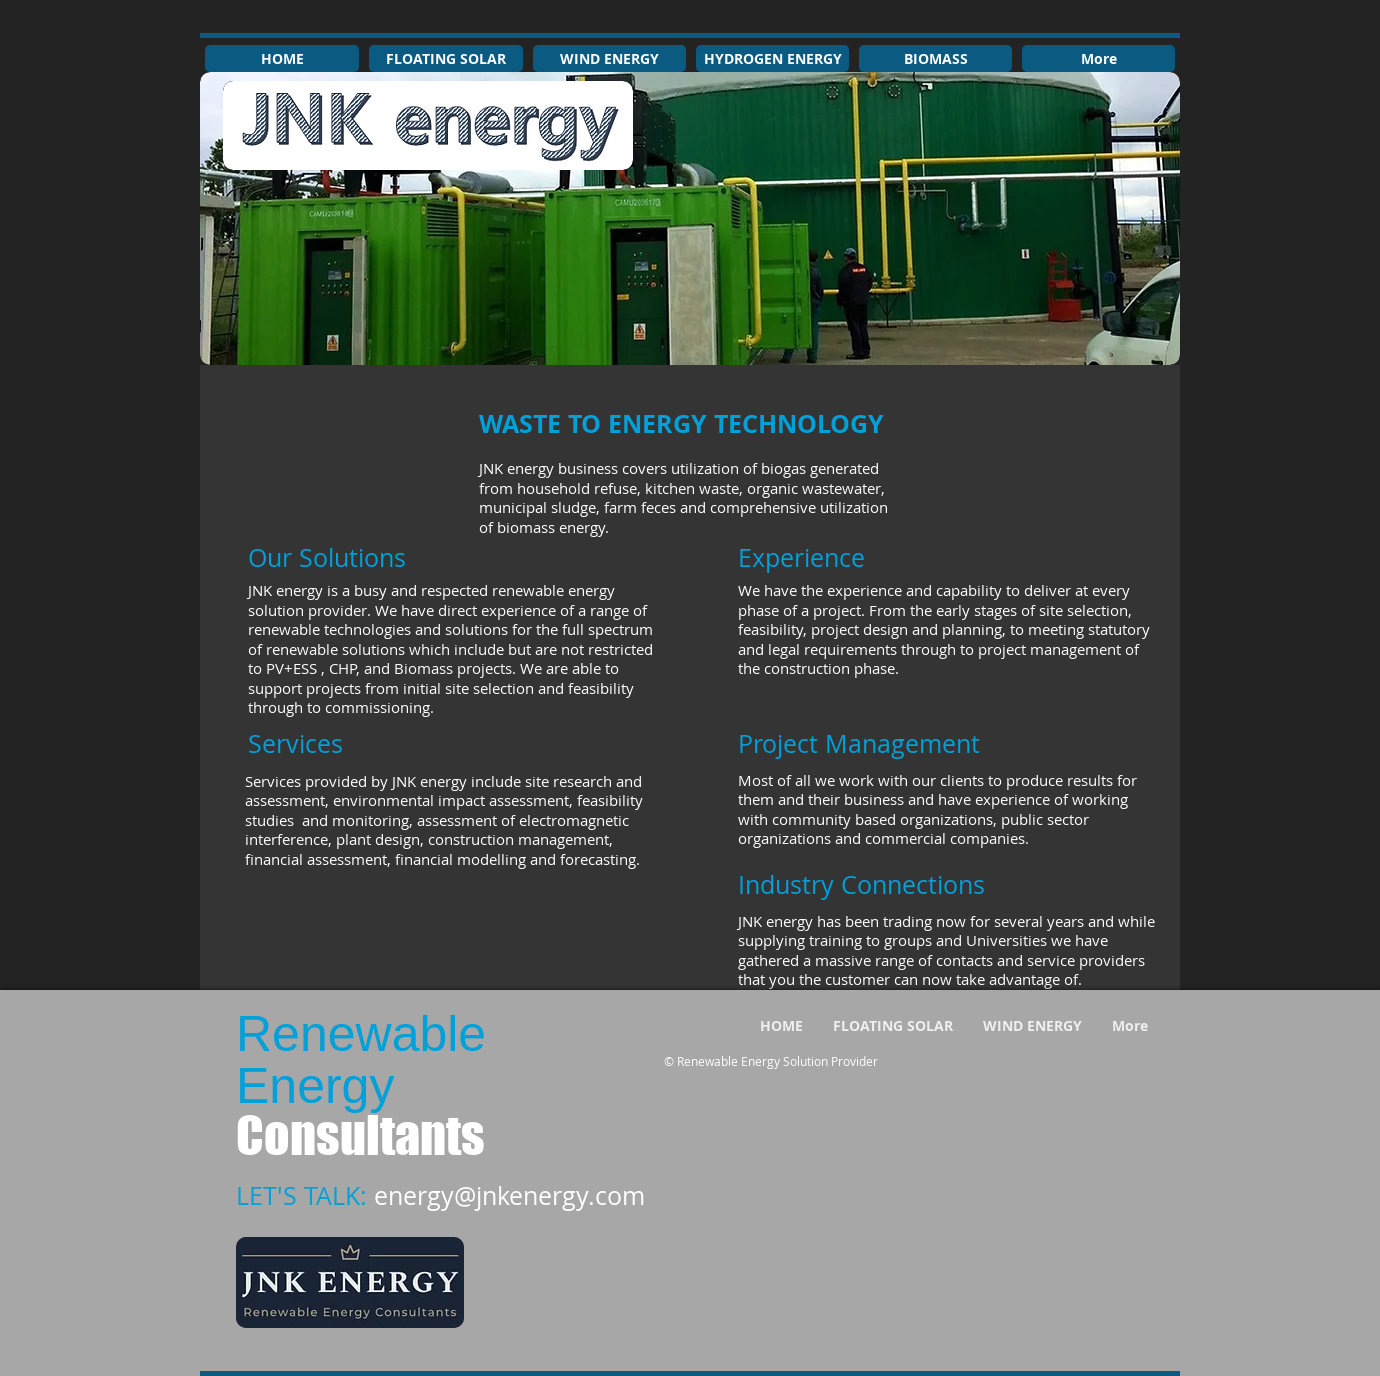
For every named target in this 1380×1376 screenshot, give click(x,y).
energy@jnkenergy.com (509, 1195)
